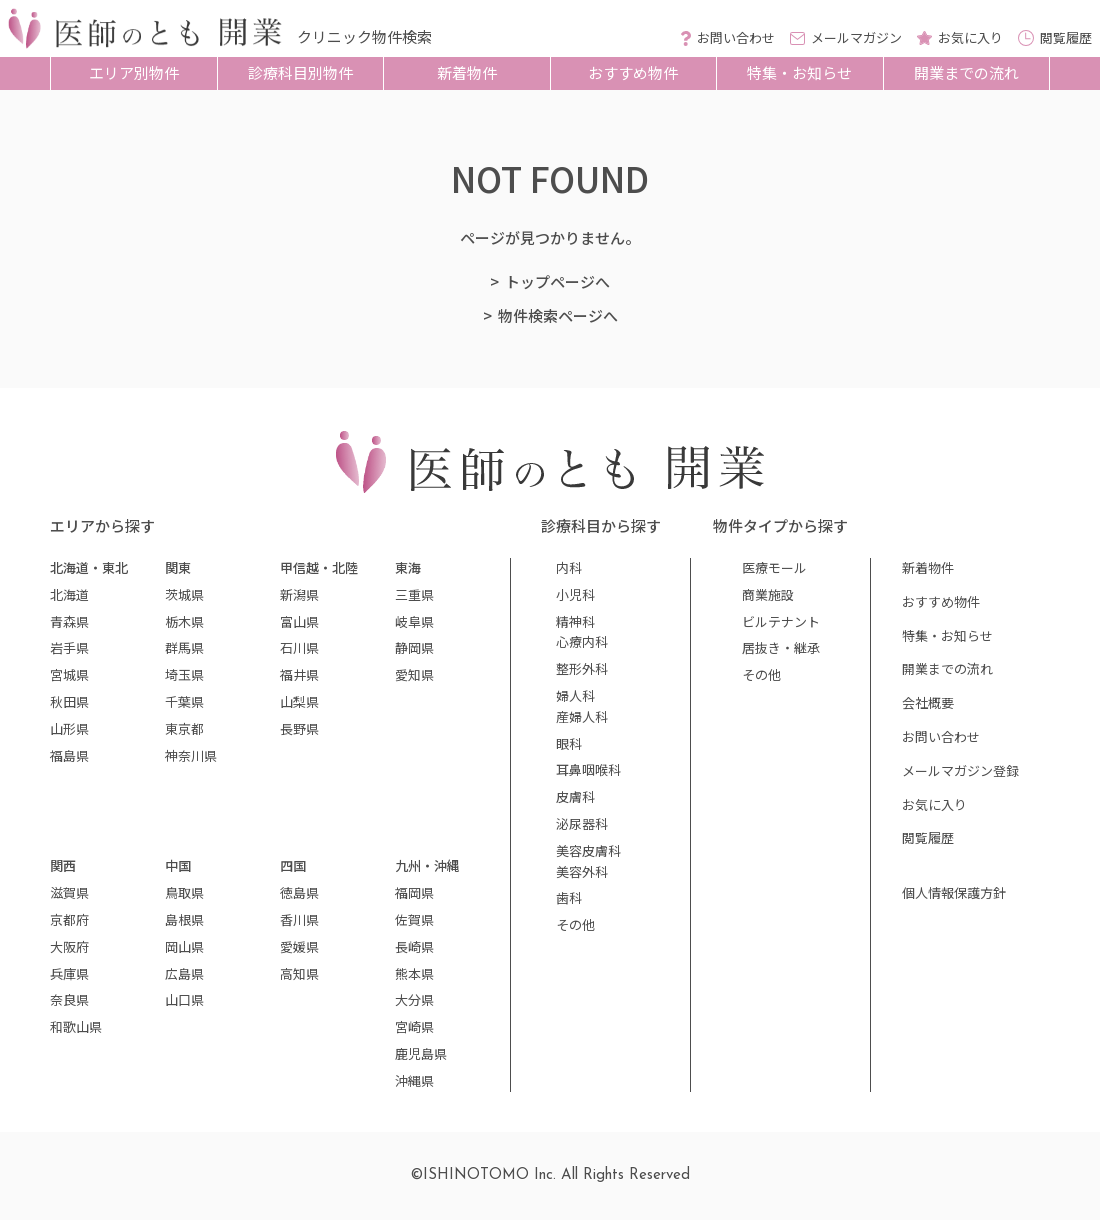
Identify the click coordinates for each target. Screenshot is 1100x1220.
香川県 (299, 919)
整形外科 (582, 668)
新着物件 (467, 72)
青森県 (69, 621)
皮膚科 (575, 796)
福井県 (299, 674)
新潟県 (299, 594)
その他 (575, 924)
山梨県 (299, 701)
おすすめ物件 (633, 72)
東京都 (184, 728)
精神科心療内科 (582, 632)
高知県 (299, 973)
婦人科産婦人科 (582, 706)
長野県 (299, 728)
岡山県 (184, 946)
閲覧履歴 (928, 837)
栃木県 (184, 621)
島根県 (184, 919)
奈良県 (69, 999)
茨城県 (184, 594)
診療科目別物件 (300, 72)
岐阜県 (414, 621)
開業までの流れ (966, 72)
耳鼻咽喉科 (588, 769)
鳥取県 (184, 892)
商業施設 (768, 594)
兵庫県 (69, 973)
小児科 (575, 594)
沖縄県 (414, 1080)
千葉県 (184, 701)
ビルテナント (781, 621)
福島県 (69, 755)
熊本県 (414, 973)
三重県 (414, 594)
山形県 (69, 728)
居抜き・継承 (781, 647)
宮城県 (69, 674)
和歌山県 (76, 1026)
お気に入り (934, 804)
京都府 (69, 919)
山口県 (184, 999)
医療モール (774, 567)
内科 (569, 567)
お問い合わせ (941, 736)
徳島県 (299, 892)
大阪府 (69, 946)
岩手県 (69, 647)
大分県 (414, 999)
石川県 (299, 647)
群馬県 (184, 647)
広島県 (184, 973)
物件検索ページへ (558, 315)
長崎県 (414, 946)
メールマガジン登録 (960, 770)
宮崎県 (414, 1026)
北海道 (69, 594)
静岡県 (414, 647)
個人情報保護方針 (954, 892)
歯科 (569, 897)
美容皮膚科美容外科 (588, 861)
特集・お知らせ (799, 72)
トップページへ (557, 281)
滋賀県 (69, 892)
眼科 (569, 743)
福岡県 (414, 892)
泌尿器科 (582, 823)
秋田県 (69, 701)
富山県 (299, 621)
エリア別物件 (134, 72)
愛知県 (414, 674)
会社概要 (928, 702)
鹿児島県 (421, 1053)
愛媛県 (299, 946)
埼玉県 (184, 674)
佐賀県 (414, 919)
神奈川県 (191, 755)
